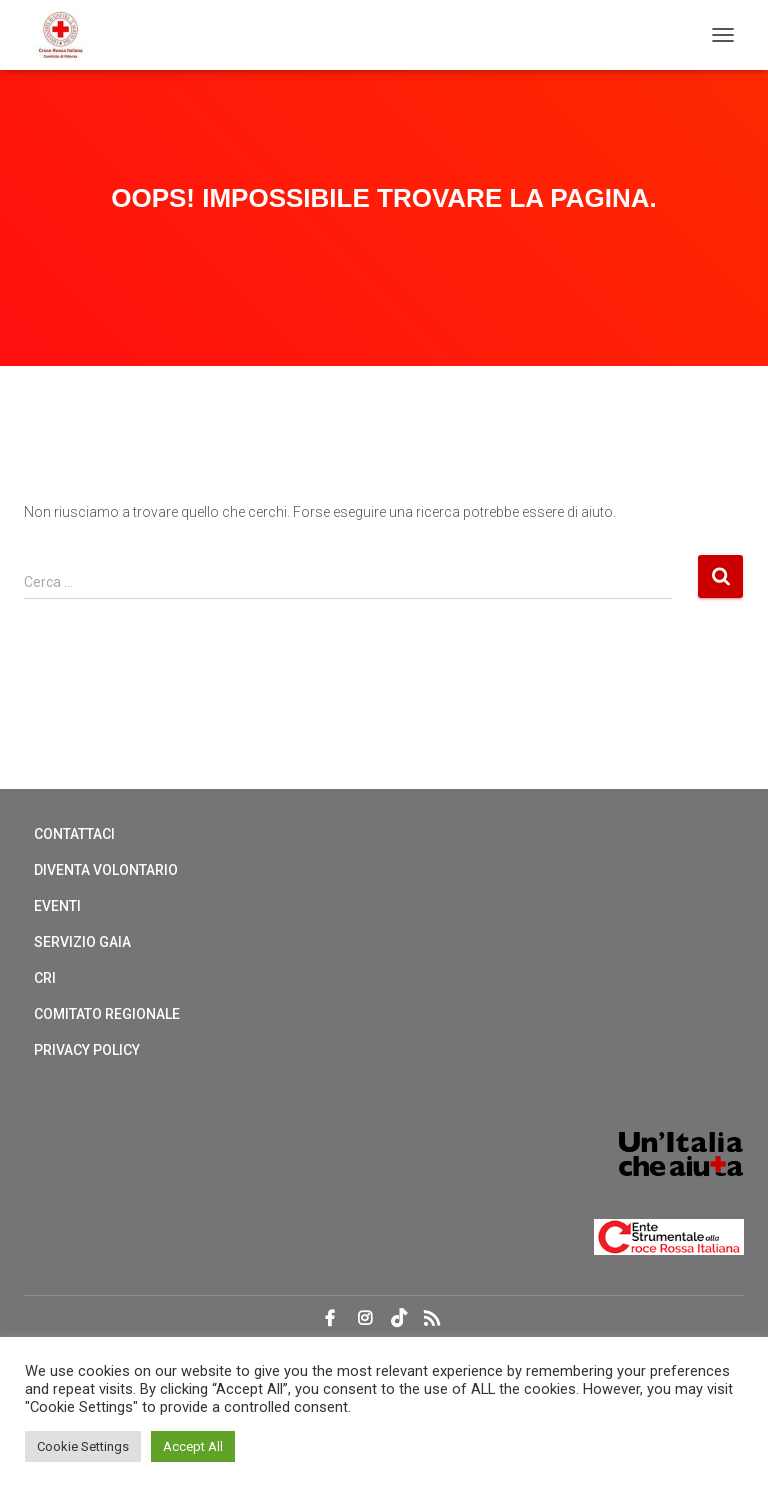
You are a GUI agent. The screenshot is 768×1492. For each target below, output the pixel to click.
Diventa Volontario (106, 870)
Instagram (365, 1319)
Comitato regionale (107, 1014)
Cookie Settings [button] (83, 1446)
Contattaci (74, 834)
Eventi (57, 906)
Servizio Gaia (82, 942)
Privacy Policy (87, 1050)
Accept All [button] (193, 1446)
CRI (45, 978)
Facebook (330, 1319)
